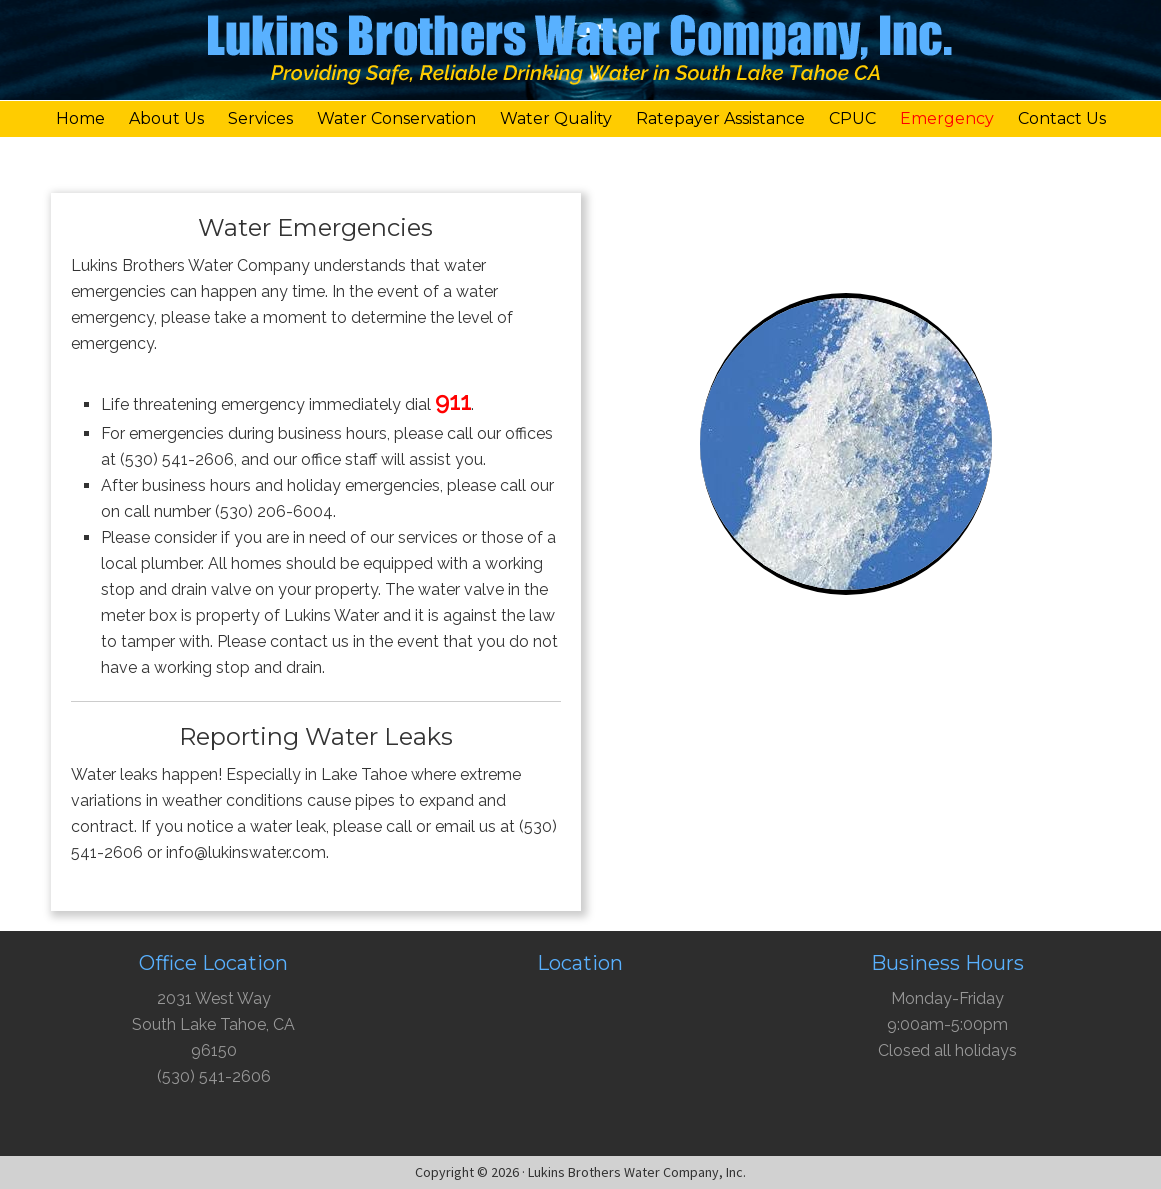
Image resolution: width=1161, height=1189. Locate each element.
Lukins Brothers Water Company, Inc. (581, 55)
